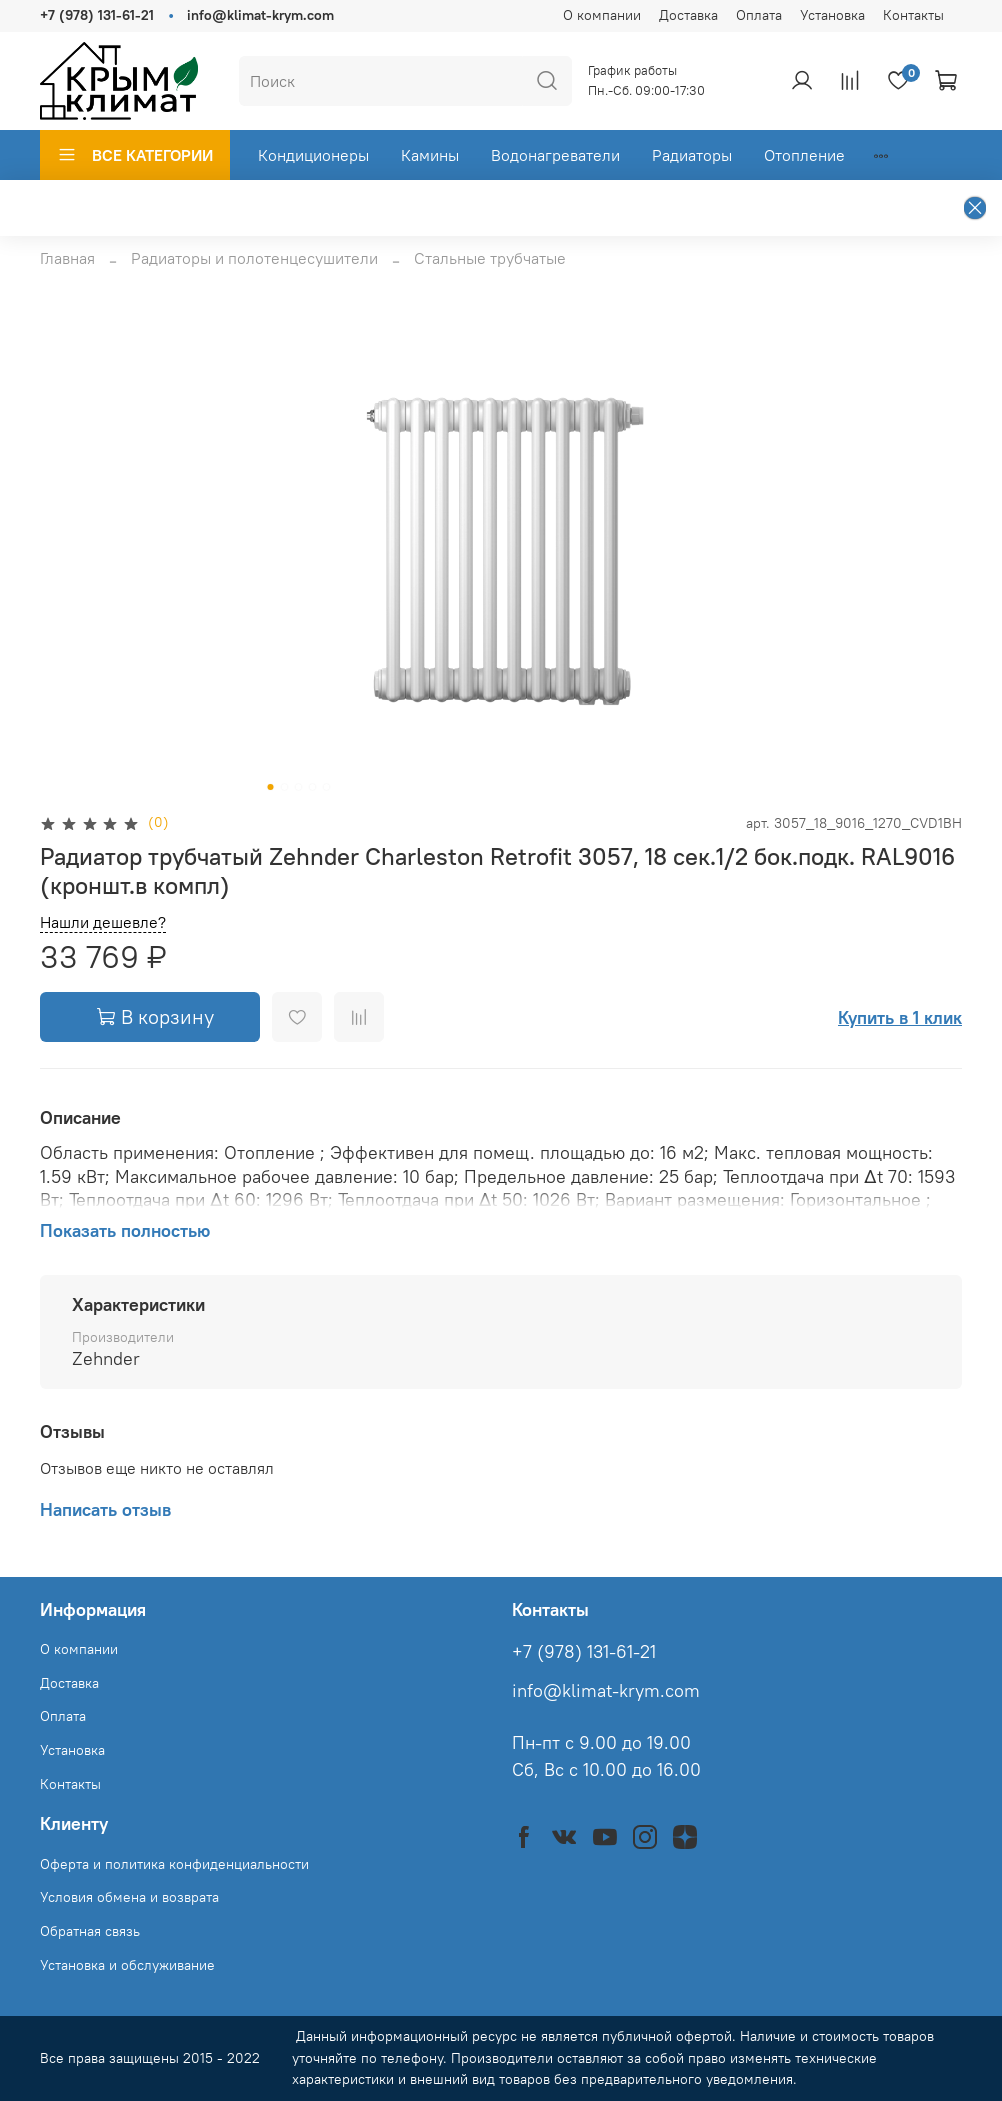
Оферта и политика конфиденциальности (174, 1864)
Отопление (804, 155)
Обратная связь (90, 1931)
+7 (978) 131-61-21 (97, 15)
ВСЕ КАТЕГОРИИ (135, 155)
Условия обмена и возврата (129, 1897)
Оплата (759, 15)
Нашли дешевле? (103, 922)
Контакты (913, 15)
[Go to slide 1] (271, 787)
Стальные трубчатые (490, 258)
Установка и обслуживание (127, 1965)
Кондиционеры (313, 155)
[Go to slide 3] (299, 787)
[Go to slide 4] (313, 787)
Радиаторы (692, 155)
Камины (430, 155)
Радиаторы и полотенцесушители (254, 258)
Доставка (688, 15)
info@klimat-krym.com (260, 15)
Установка (832, 15)
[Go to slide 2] (285, 787)
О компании (602, 15)
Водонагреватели (555, 155)
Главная (67, 258)
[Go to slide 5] (327, 787)
